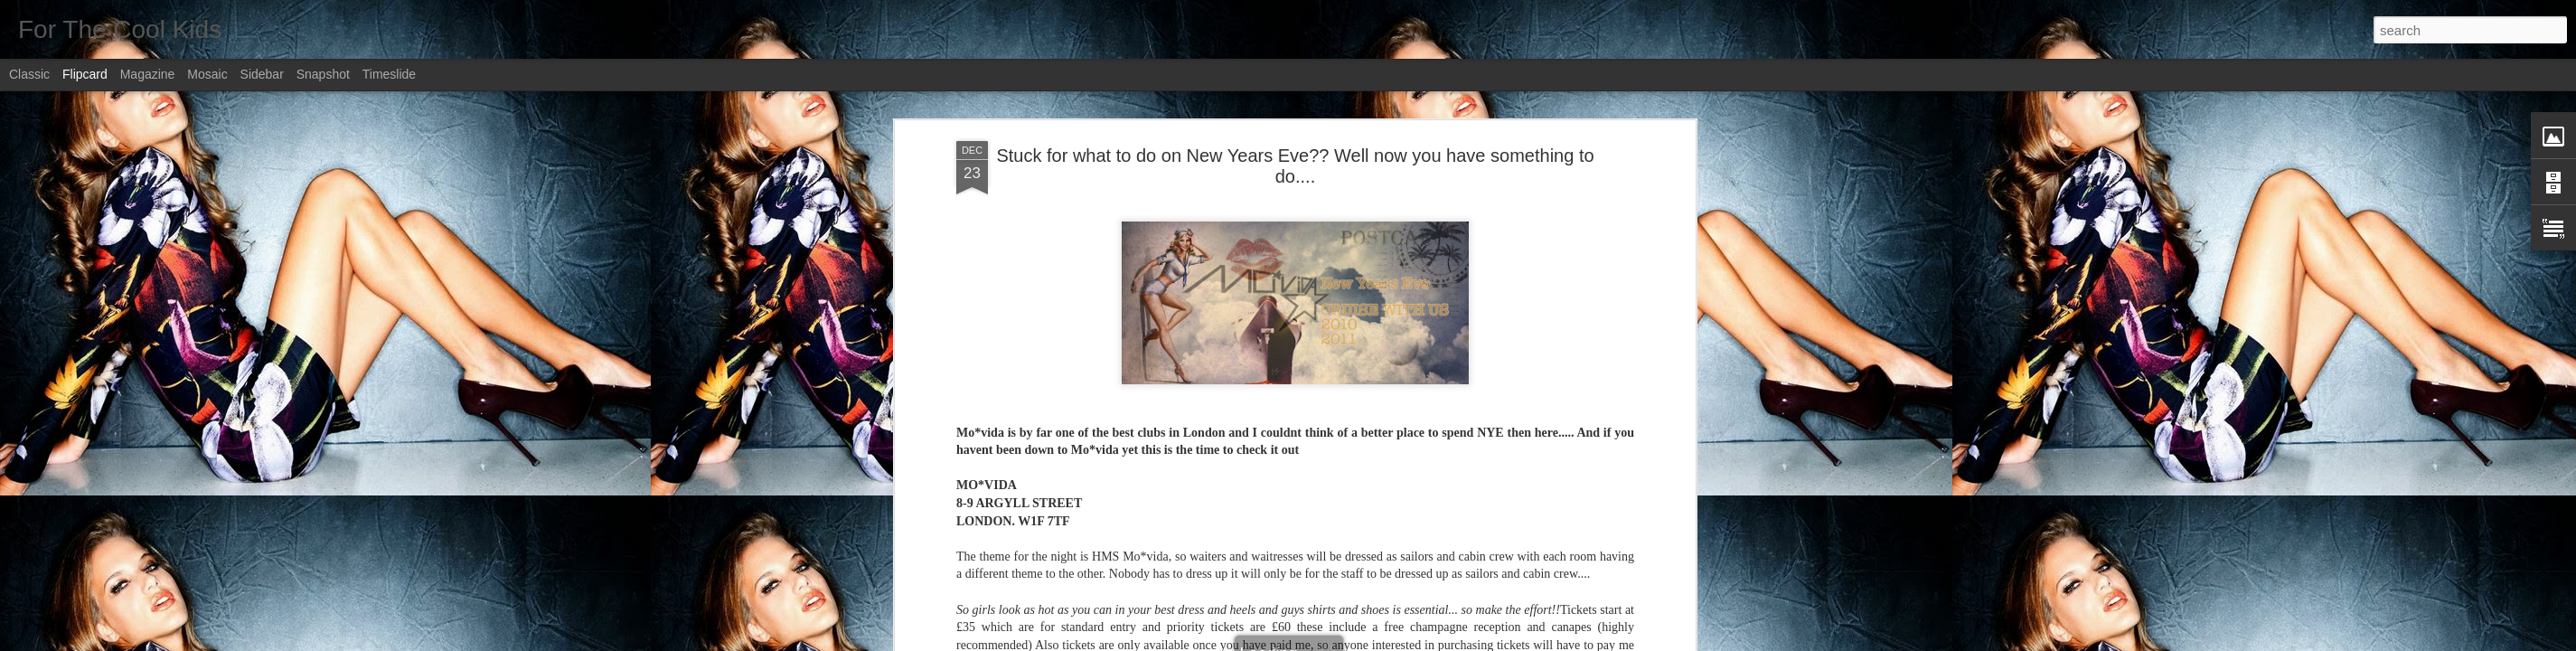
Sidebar (262, 74)
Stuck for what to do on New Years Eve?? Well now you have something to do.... (1295, 166)
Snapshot (323, 74)
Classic (29, 74)
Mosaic (207, 74)
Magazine (147, 74)
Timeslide (389, 74)
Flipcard (85, 74)
